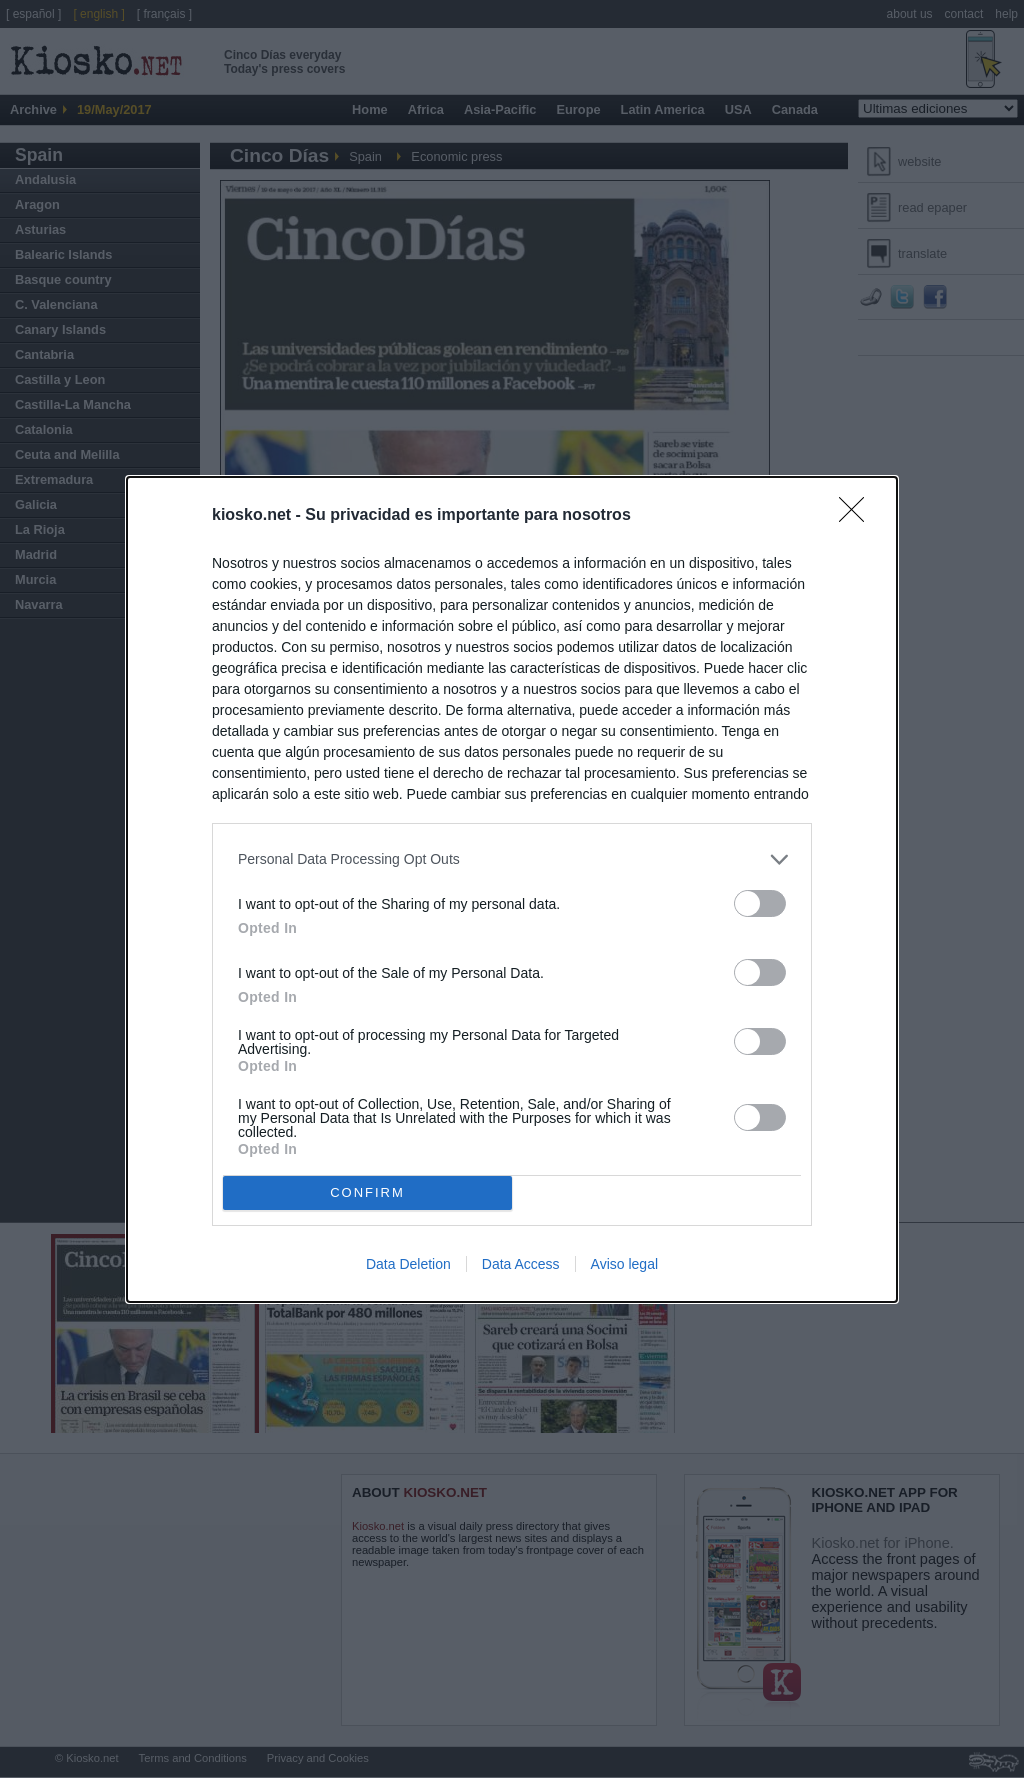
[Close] (858, 516)
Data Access (521, 1264)
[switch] (760, 903)
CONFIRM (367, 1192)
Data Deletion (408, 1264)
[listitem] (512, 859)
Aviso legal (624, 1264)
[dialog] (512, 889)
